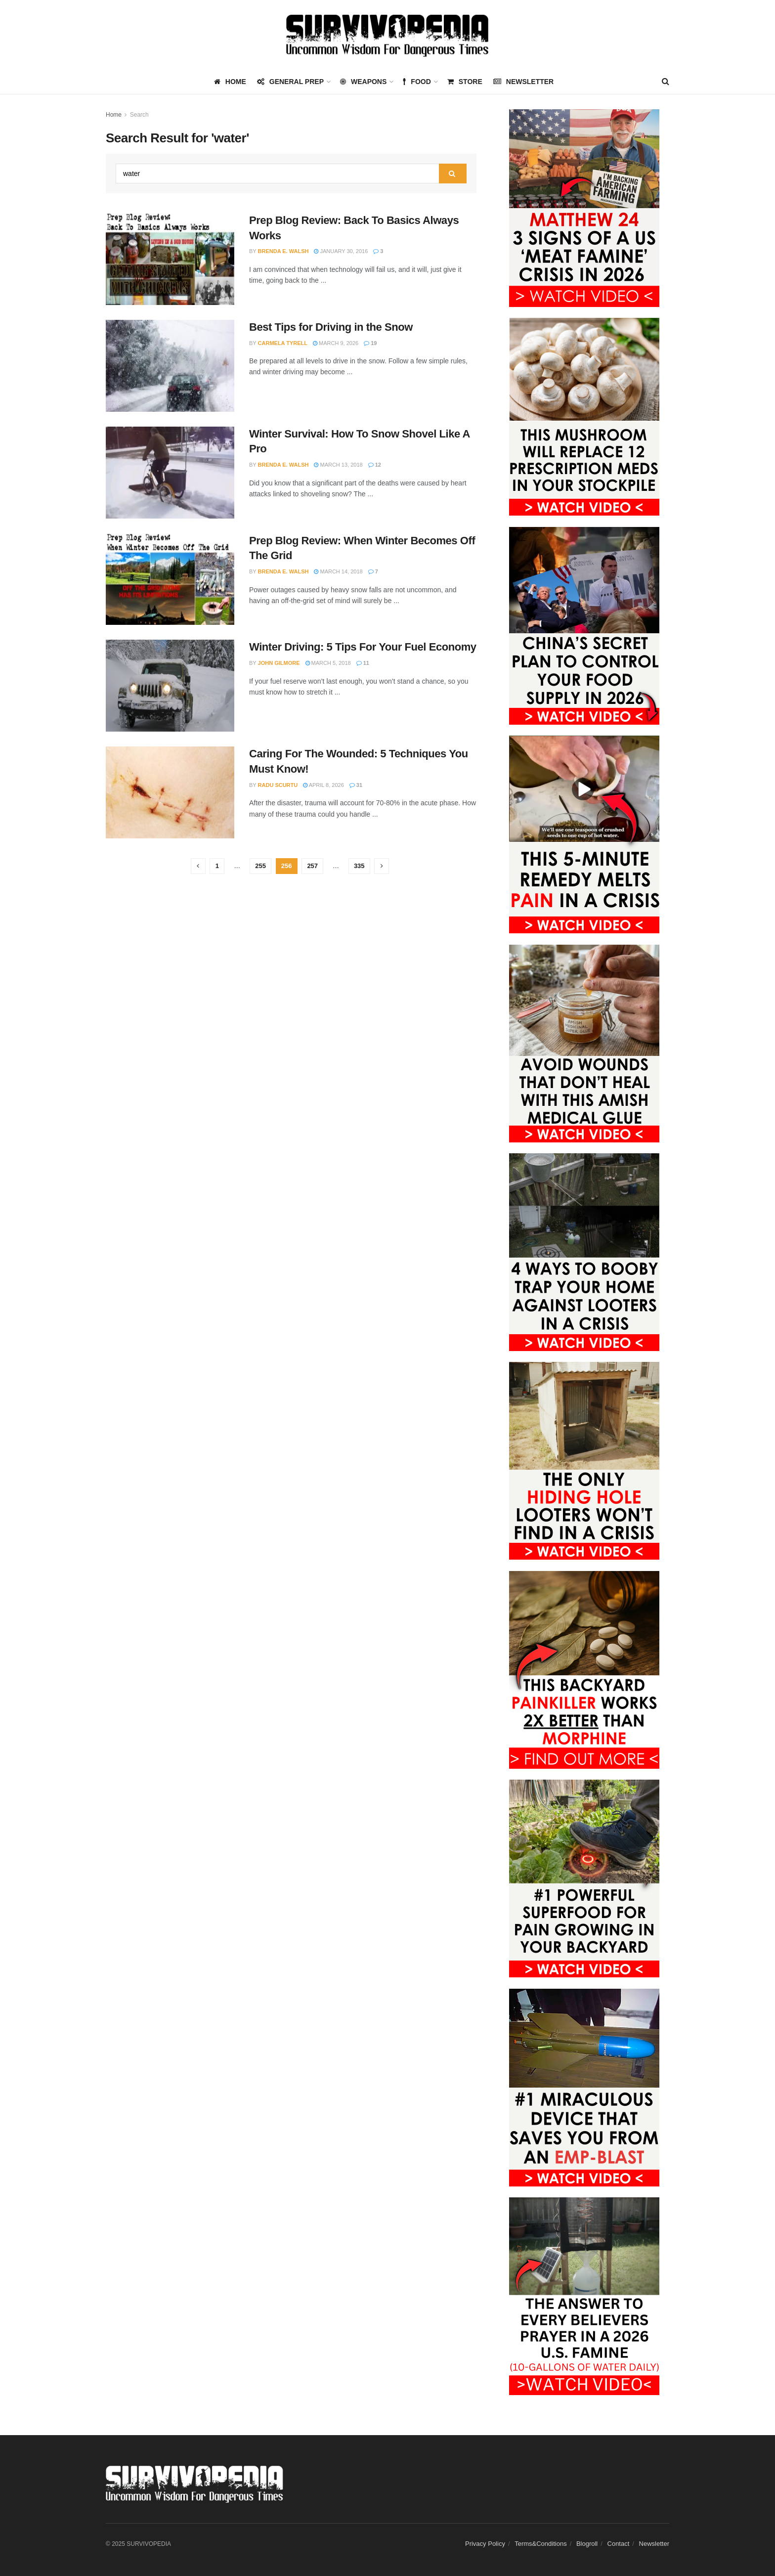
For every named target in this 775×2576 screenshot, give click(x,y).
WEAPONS (363, 82)
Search (139, 114)
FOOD (417, 82)
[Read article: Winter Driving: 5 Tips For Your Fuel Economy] (170, 686)
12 (374, 465)
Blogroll (587, 2543)
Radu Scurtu (278, 785)
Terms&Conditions (541, 2543)
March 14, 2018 (338, 571)
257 (312, 866)
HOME (230, 82)
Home (114, 114)
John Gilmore (279, 663)
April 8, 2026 (323, 785)
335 (359, 866)
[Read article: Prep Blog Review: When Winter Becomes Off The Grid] (170, 579)
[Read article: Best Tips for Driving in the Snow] (170, 366)
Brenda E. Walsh (283, 251)
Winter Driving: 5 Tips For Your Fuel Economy (362, 647)
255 (260, 866)
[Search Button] (665, 81)
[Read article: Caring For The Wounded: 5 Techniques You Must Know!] (170, 792)
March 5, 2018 (328, 663)
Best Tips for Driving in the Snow (331, 327)
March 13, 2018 (338, 465)
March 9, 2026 (335, 343)
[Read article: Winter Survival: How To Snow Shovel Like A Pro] (170, 473)
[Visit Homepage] (387, 35)
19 (370, 343)
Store (464, 82)
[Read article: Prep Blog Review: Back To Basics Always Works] (170, 259)
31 (355, 785)
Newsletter (523, 82)
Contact (618, 2543)
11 (362, 663)
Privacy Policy (485, 2543)
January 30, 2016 (341, 251)
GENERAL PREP (290, 82)
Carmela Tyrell (282, 343)
